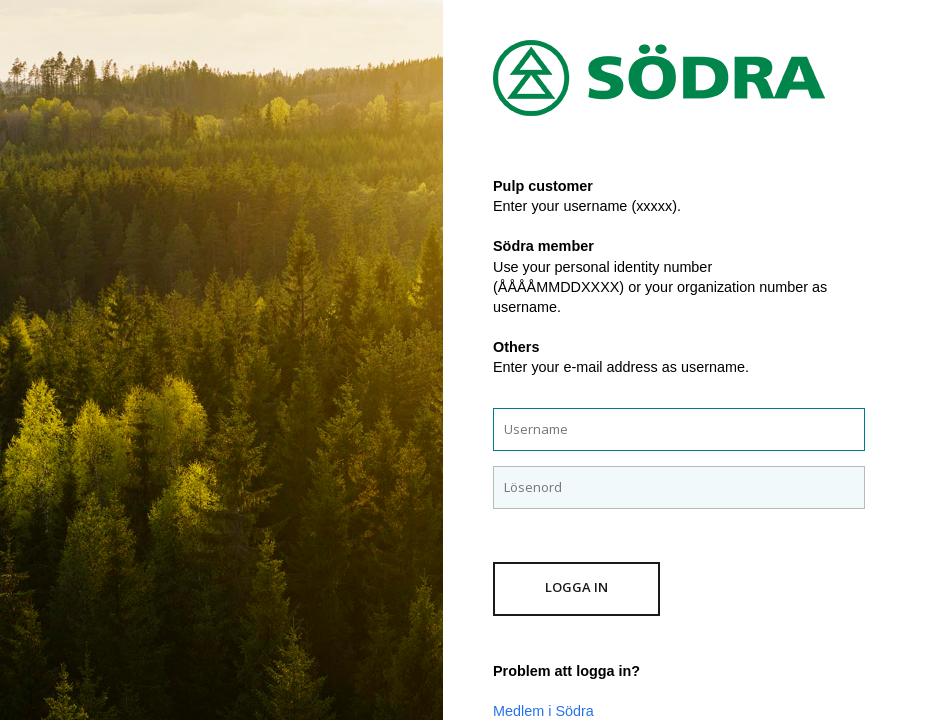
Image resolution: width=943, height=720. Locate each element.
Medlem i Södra (543, 711)
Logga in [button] (576, 587)
